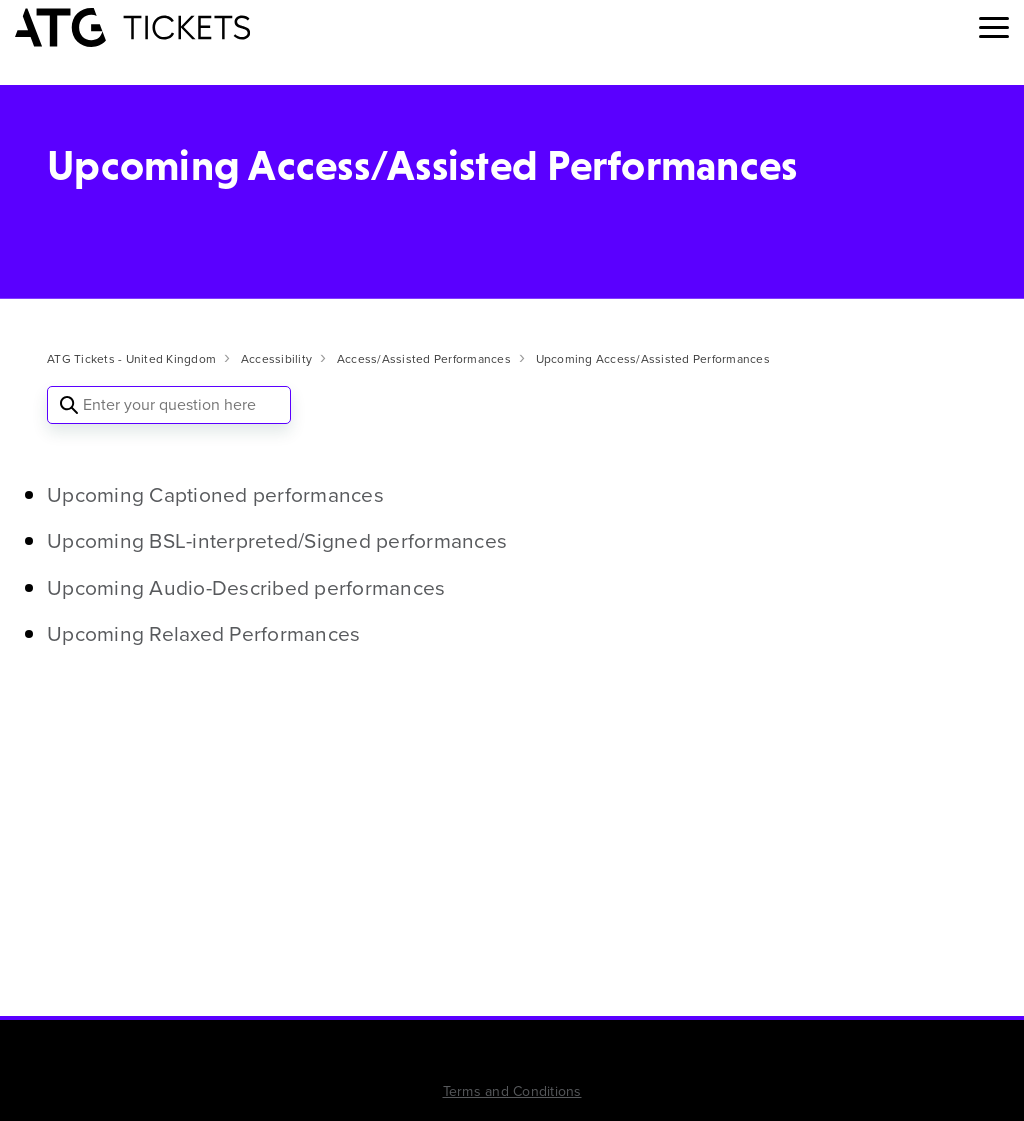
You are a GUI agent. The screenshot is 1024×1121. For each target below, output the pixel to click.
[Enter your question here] (169, 405)
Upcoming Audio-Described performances (246, 587)
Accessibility (276, 359)
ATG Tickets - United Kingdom (131, 359)
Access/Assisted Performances (424, 359)
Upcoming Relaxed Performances (203, 633)
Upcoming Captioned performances (215, 494)
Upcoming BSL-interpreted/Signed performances (277, 540)
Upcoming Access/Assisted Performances (653, 359)
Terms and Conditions (512, 1091)
